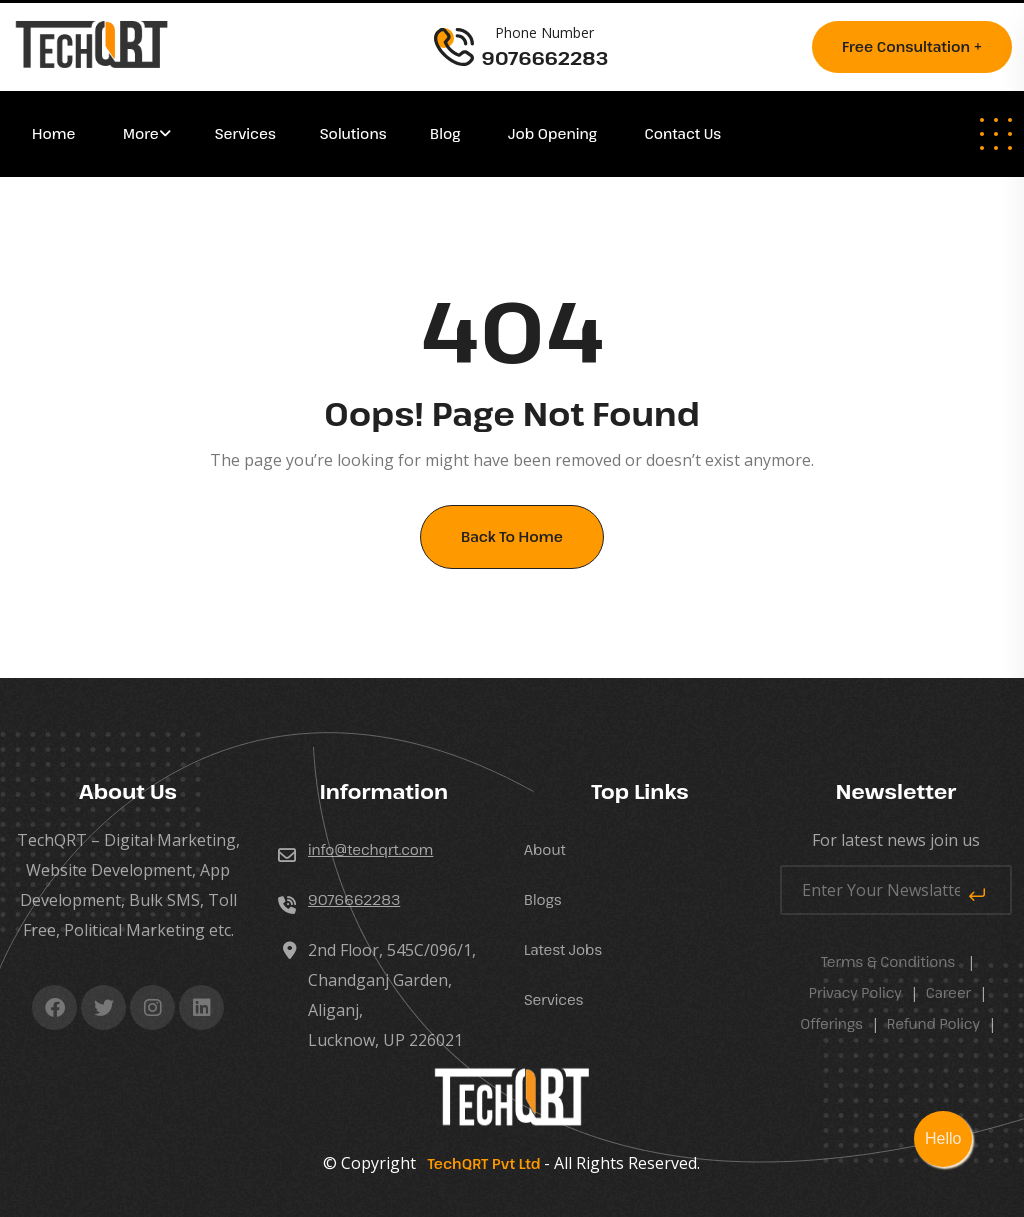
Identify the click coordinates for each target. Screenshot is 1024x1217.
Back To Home (512, 536)
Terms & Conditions (888, 961)
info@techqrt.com (370, 849)
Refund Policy (933, 1023)
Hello (943, 1138)
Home (55, 133)
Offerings (831, 1023)
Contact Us (683, 133)
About (545, 849)
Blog (447, 133)
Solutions (355, 133)
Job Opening (554, 133)
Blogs (543, 899)
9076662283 (354, 899)
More (141, 133)
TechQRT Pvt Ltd (480, 1163)
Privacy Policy (855, 992)
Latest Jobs (563, 949)
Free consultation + (912, 46)
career (949, 992)
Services (245, 133)
